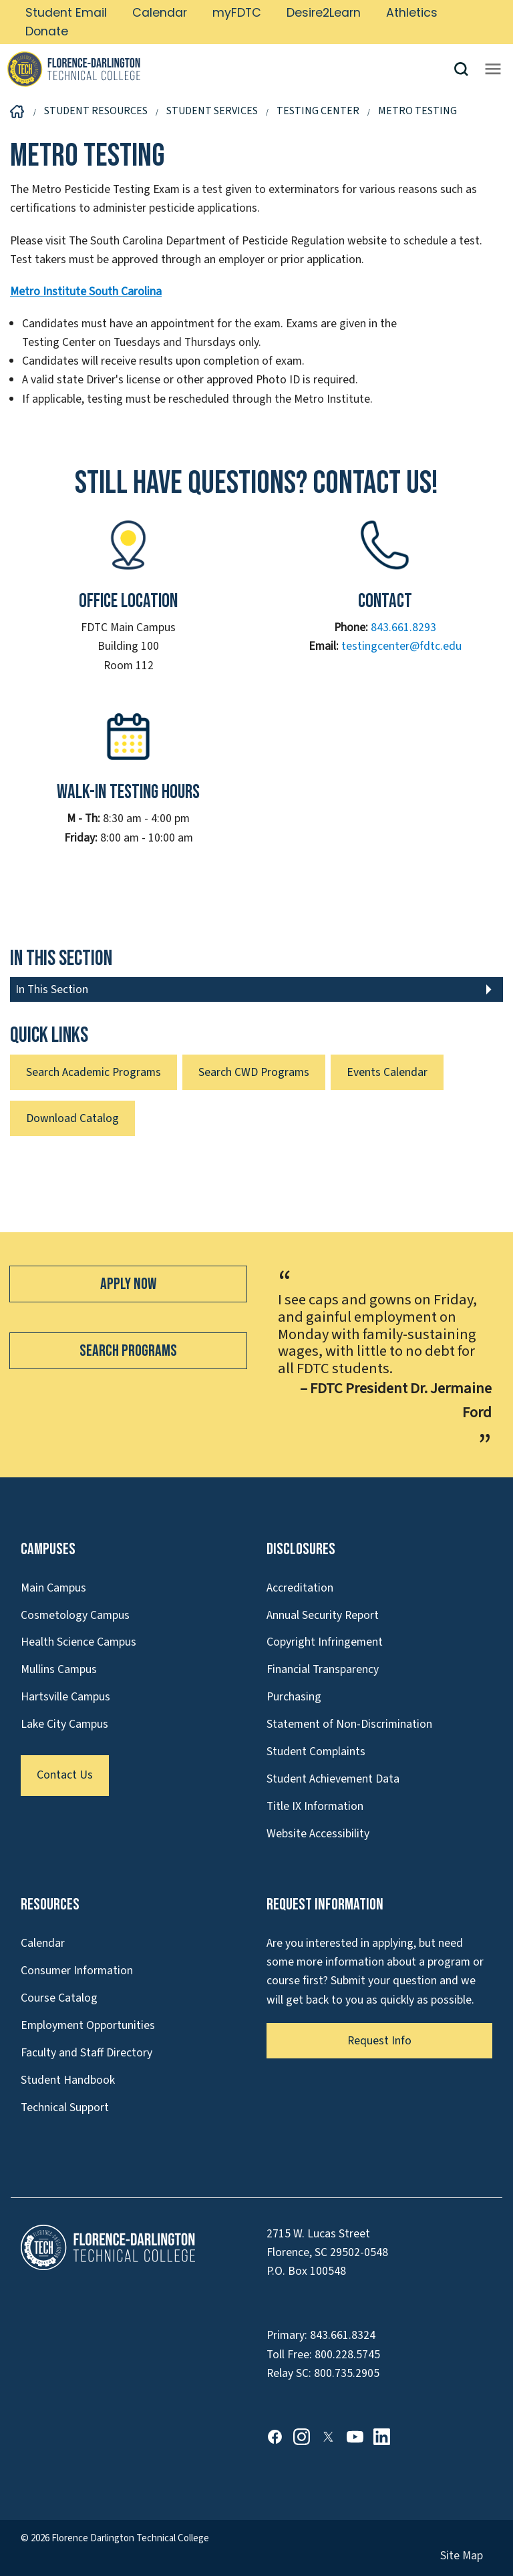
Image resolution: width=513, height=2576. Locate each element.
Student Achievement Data (333, 1779)
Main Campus (53, 1588)
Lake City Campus (64, 1724)
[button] (466, 69)
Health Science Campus (78, 1642)
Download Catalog (72, 1118)
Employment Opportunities (88, 2025)
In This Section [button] (51, 989)
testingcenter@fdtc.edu (401, 646)
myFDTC (236, 13)
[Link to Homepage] (230, 69)
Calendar (159, 13)
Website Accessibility (318, 1833)
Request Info (379, 2040)
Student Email (66, 13)
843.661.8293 (403, 627)
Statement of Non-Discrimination (349, 1724)
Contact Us (65, 1775)
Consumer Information (77, 1970)
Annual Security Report (323, 1615)
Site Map (461, 2555)
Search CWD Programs (253, 1072)
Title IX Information (315, 1806)
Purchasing (294, 1696)
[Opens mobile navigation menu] (493, 68)
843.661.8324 (342, 2335)
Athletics (412, 13)
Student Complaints (316, 1751)
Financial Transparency (323, 1669)
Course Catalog (59, 1998)
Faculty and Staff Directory (86, 2052)
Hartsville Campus (65, 1696)
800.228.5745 (347, 2354)
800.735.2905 (346, 2373)
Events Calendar (387, 1072)
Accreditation (300, 1588)
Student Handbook (68, 2080)
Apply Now (128, 1284)
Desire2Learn (324, 13)
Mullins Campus (59, 1669)
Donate (46, 31)
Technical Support (65, 2107)
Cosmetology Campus (75, 1615)
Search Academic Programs (93, 1072)
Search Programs (128, 1350)
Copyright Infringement (325, 1642)
